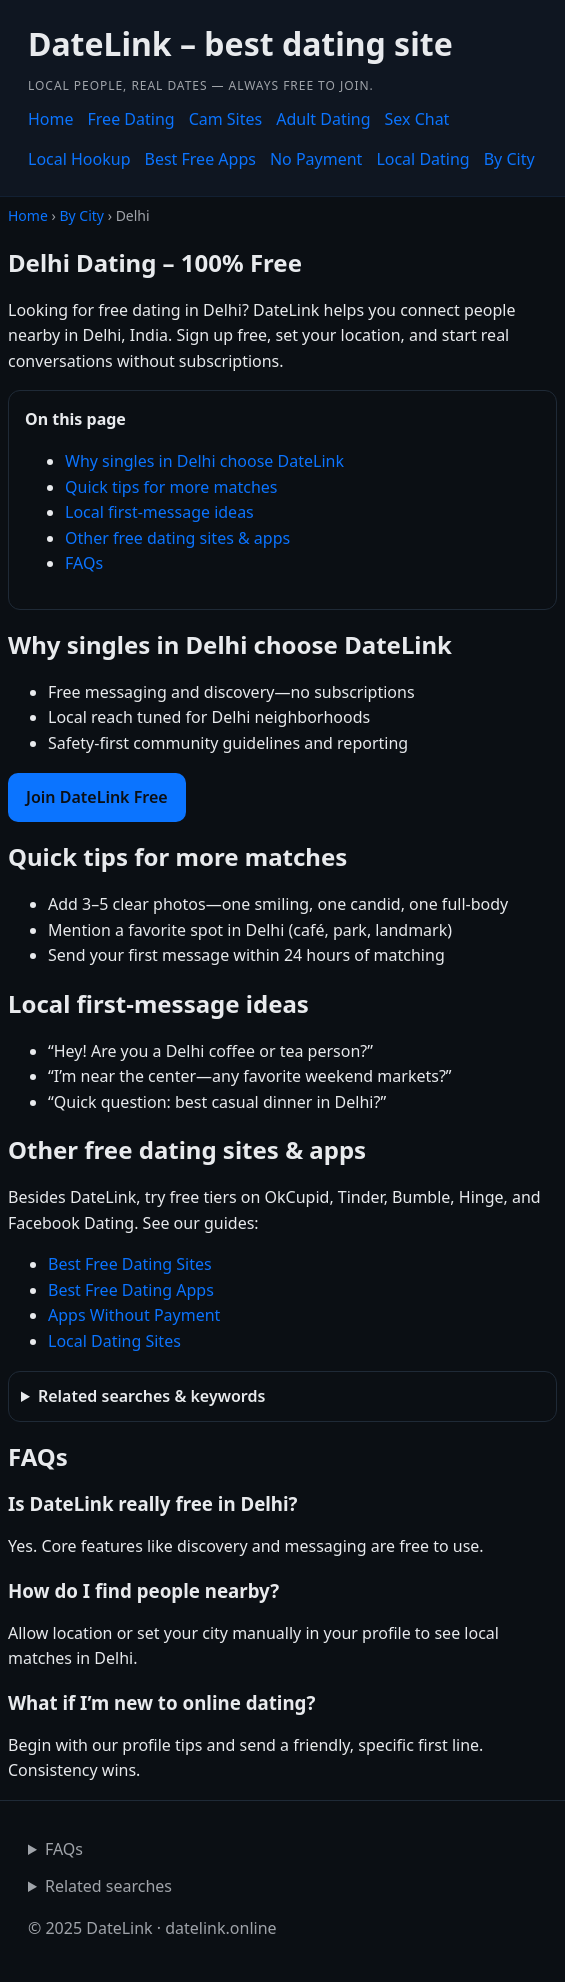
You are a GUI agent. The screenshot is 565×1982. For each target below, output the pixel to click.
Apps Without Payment (134, 1315)
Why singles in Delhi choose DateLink (204, 461)
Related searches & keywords (151, 1396)
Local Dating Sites (114, 1341)
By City (509, 159)
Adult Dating (323, 119)
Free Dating (131, 119)
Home (51, 119)
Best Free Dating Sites (130, 1264)
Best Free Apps (200, 159)
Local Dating (422, 159)
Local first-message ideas (159, 512)
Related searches (108, 1886)
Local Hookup (79, 159)
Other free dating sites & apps (177, 538)
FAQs (84, 563)
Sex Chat (417, 119)
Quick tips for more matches (171, 487)
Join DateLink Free (97, 797)
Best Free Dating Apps (131, 1290)
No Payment (316, 159)
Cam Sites (226, 119)
